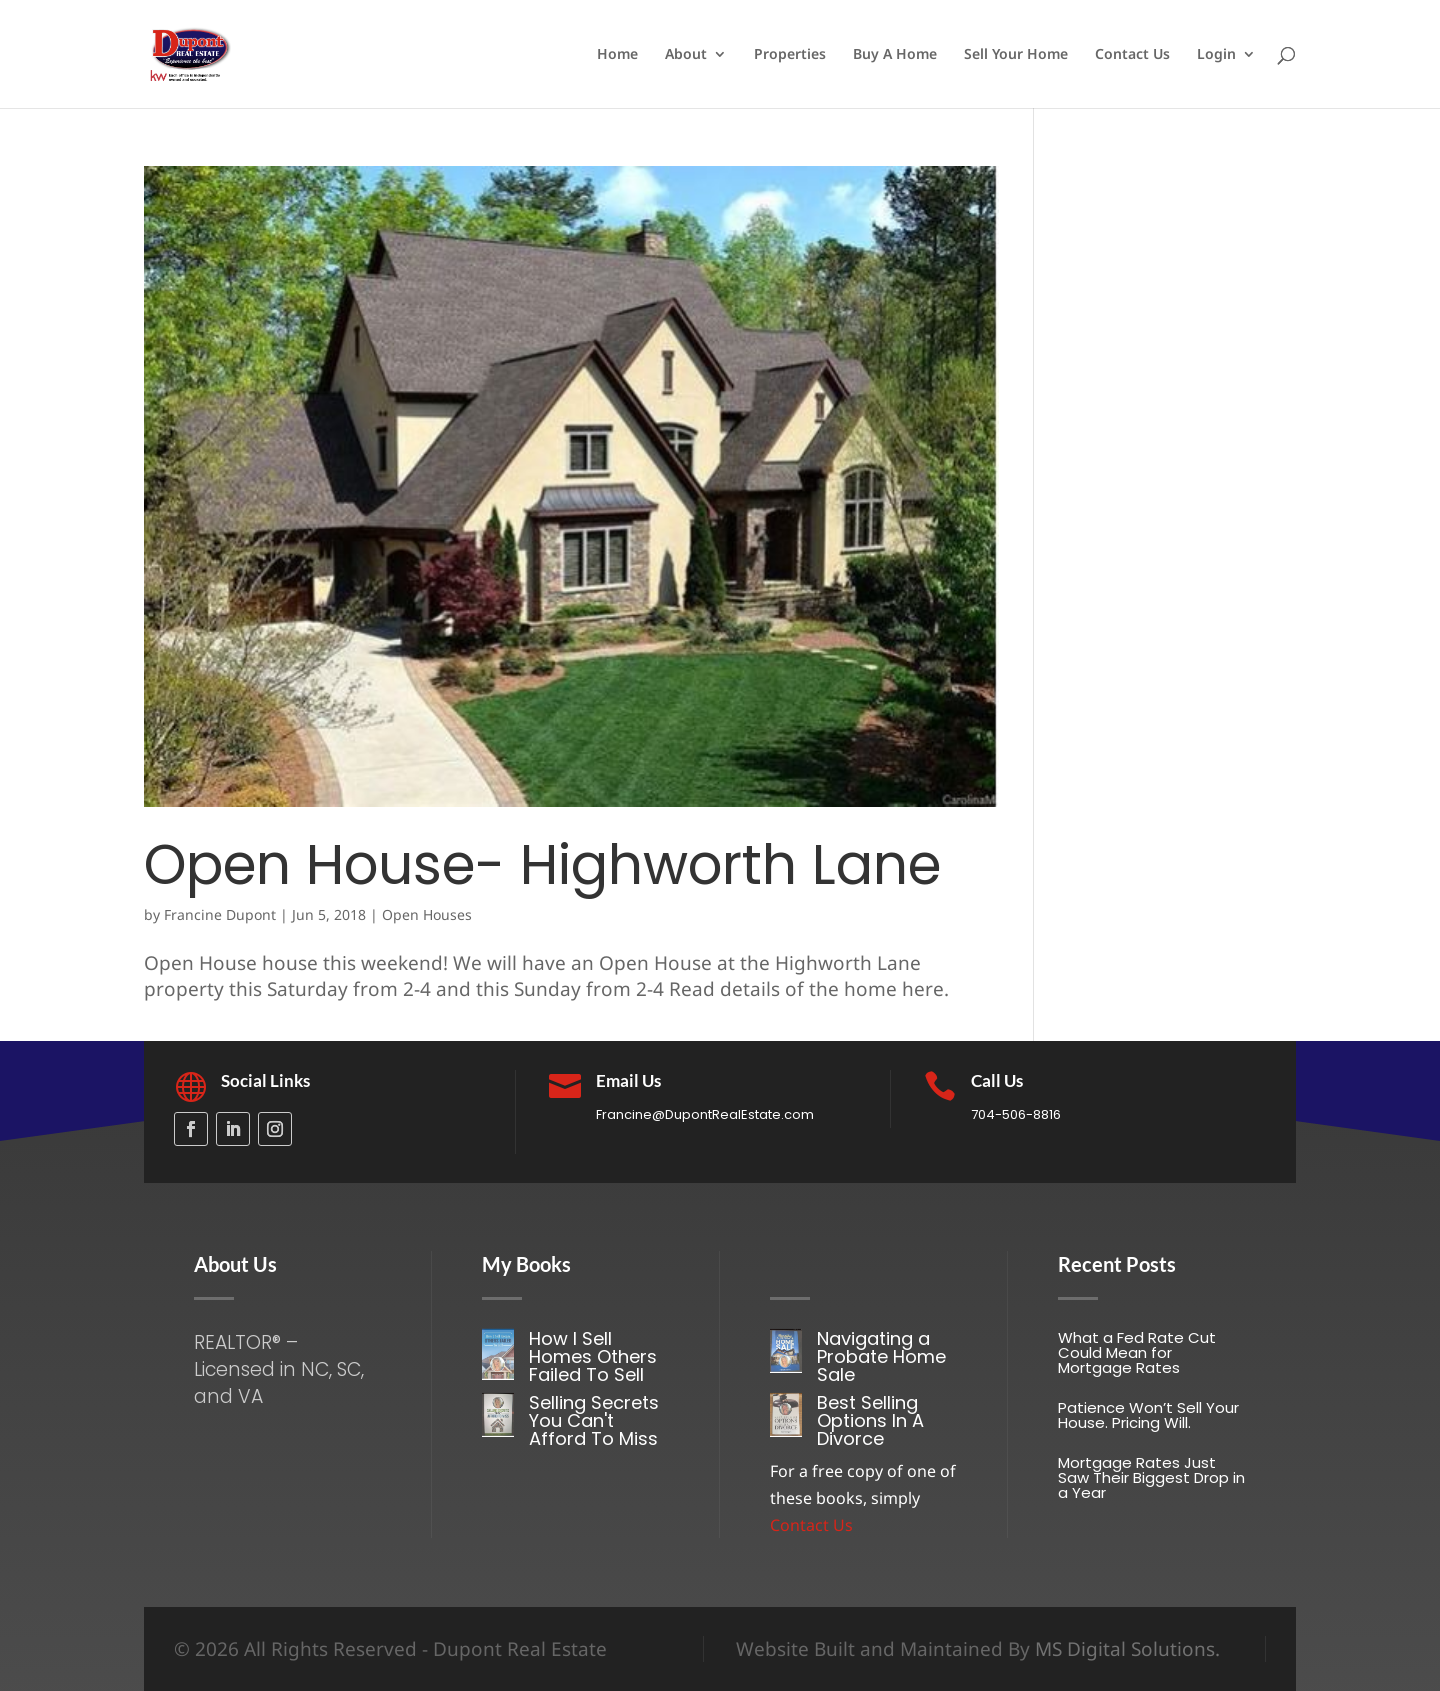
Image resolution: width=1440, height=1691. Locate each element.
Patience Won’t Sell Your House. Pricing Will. (1148, 1415)
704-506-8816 (1016, 1114)
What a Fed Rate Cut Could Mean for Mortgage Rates (1137, 1352)
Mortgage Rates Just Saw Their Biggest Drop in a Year (1151, 1477)
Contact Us (1132, 55)
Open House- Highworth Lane (542, 864)
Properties (790, 55)
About (686, 55)
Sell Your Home (1016, 55)
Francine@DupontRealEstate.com (705, 1114)
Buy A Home (895, 55)
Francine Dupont (220, 914)
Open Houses (427, 914)
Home (617, 55)
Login (1216, 55)
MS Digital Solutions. (1127, 1649)
